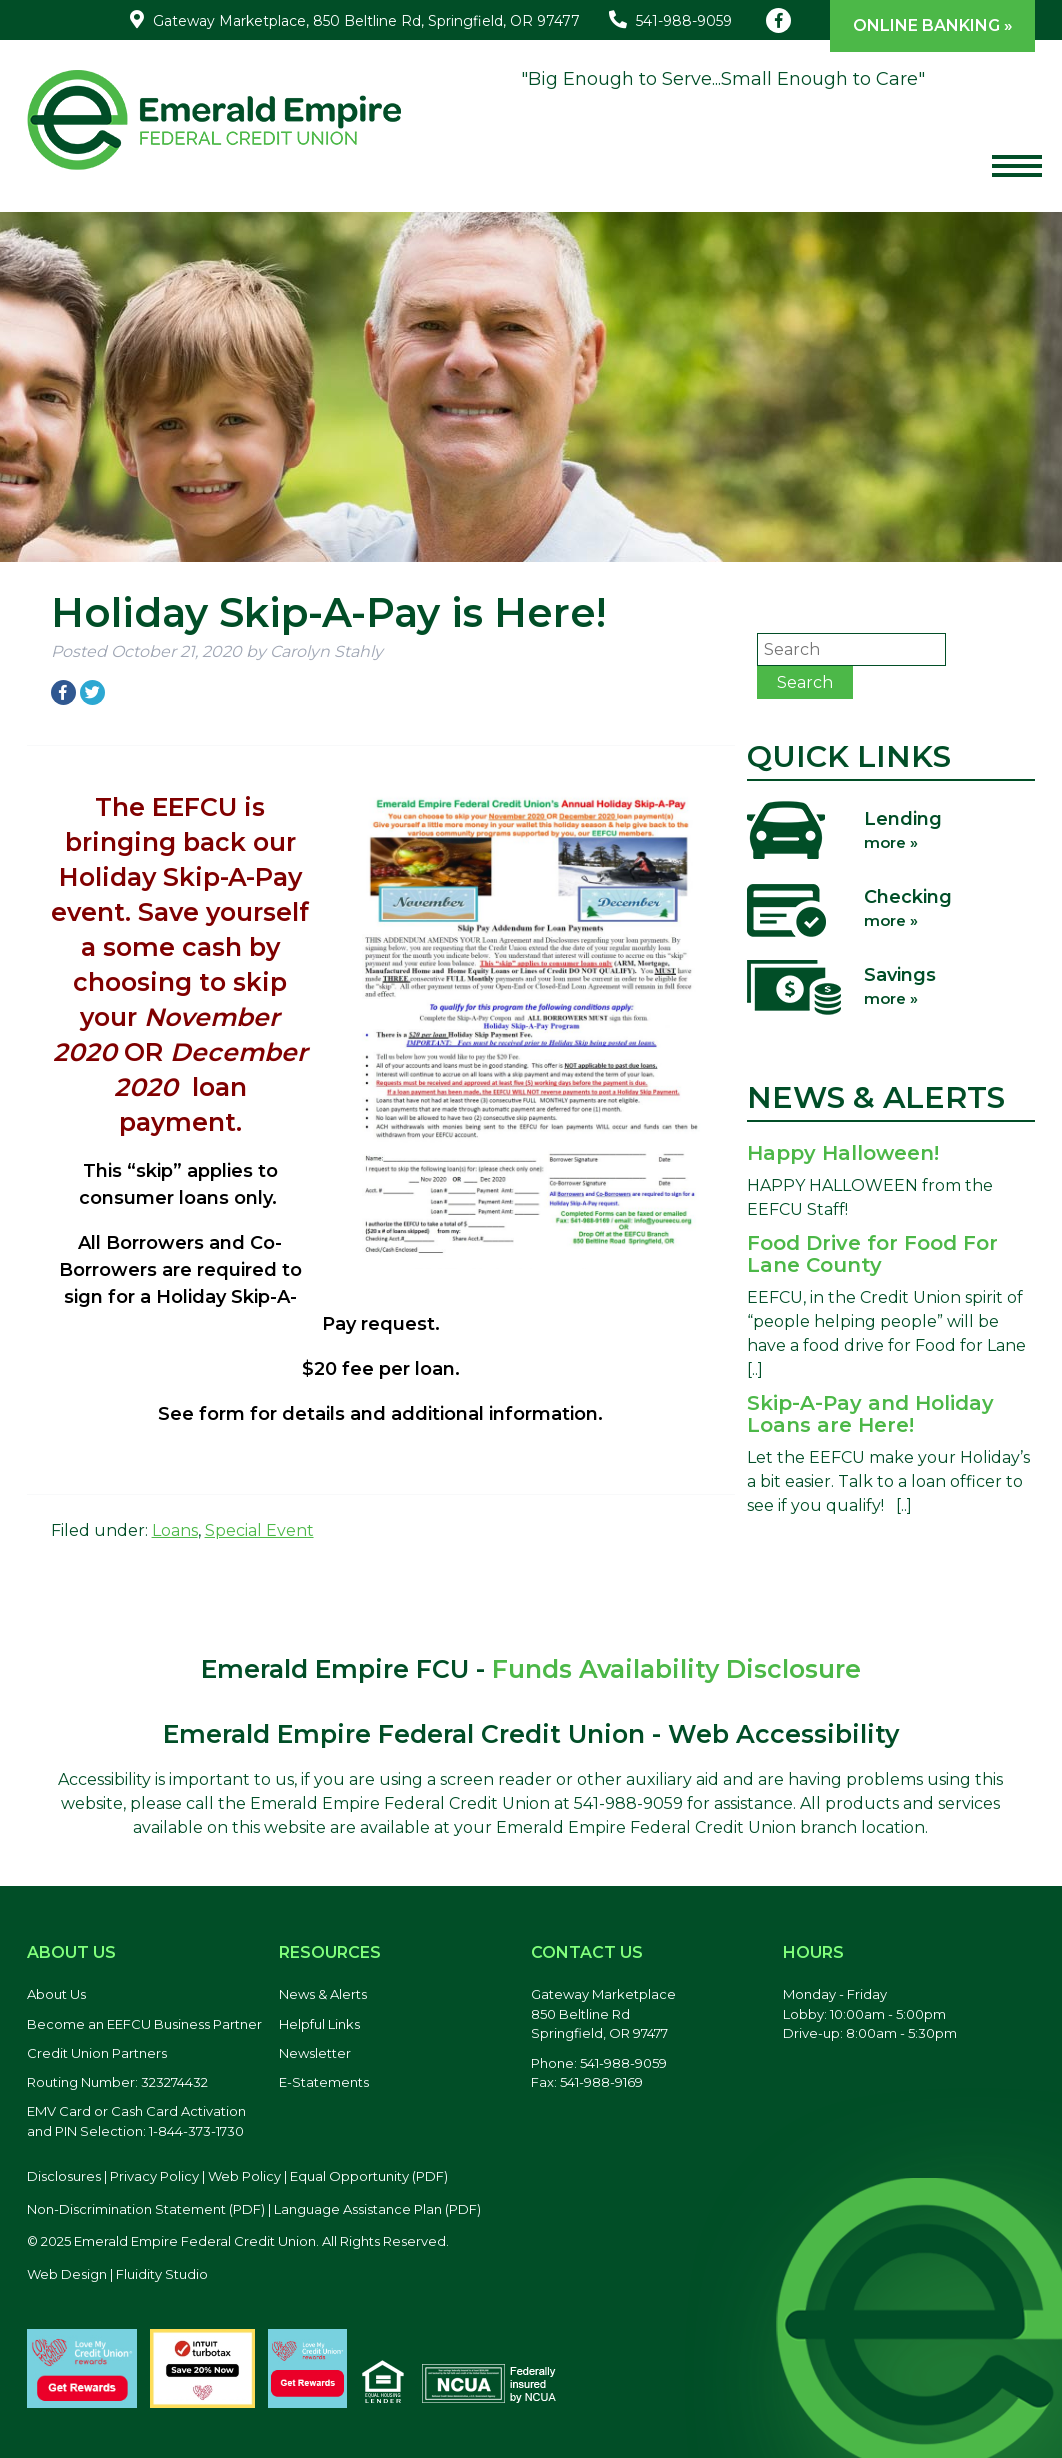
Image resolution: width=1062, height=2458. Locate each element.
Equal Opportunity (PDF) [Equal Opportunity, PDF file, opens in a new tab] (369, 2176)
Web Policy (244, 2176)
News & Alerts (323, 1994)
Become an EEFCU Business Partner (144, 2024)
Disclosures (64, 2176)
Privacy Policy (154, 2176)
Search (805, 682)
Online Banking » (933, 25)
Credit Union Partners (97, 2053)
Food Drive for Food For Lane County (872, 1254)
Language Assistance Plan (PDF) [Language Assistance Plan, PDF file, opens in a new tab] (377, 2209)
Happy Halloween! (843, 1153)
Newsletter (315, 2053)
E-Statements (324, 2082)
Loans (175, 1530)
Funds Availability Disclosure (676, 1669)
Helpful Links (319, 2024)
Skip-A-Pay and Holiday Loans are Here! (870, 1414)
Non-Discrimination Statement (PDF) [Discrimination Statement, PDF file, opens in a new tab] (146, 2209)
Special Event (259, 1530)
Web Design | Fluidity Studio (117, 2274)
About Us (56, 1994)
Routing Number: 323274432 (117, 2082)
